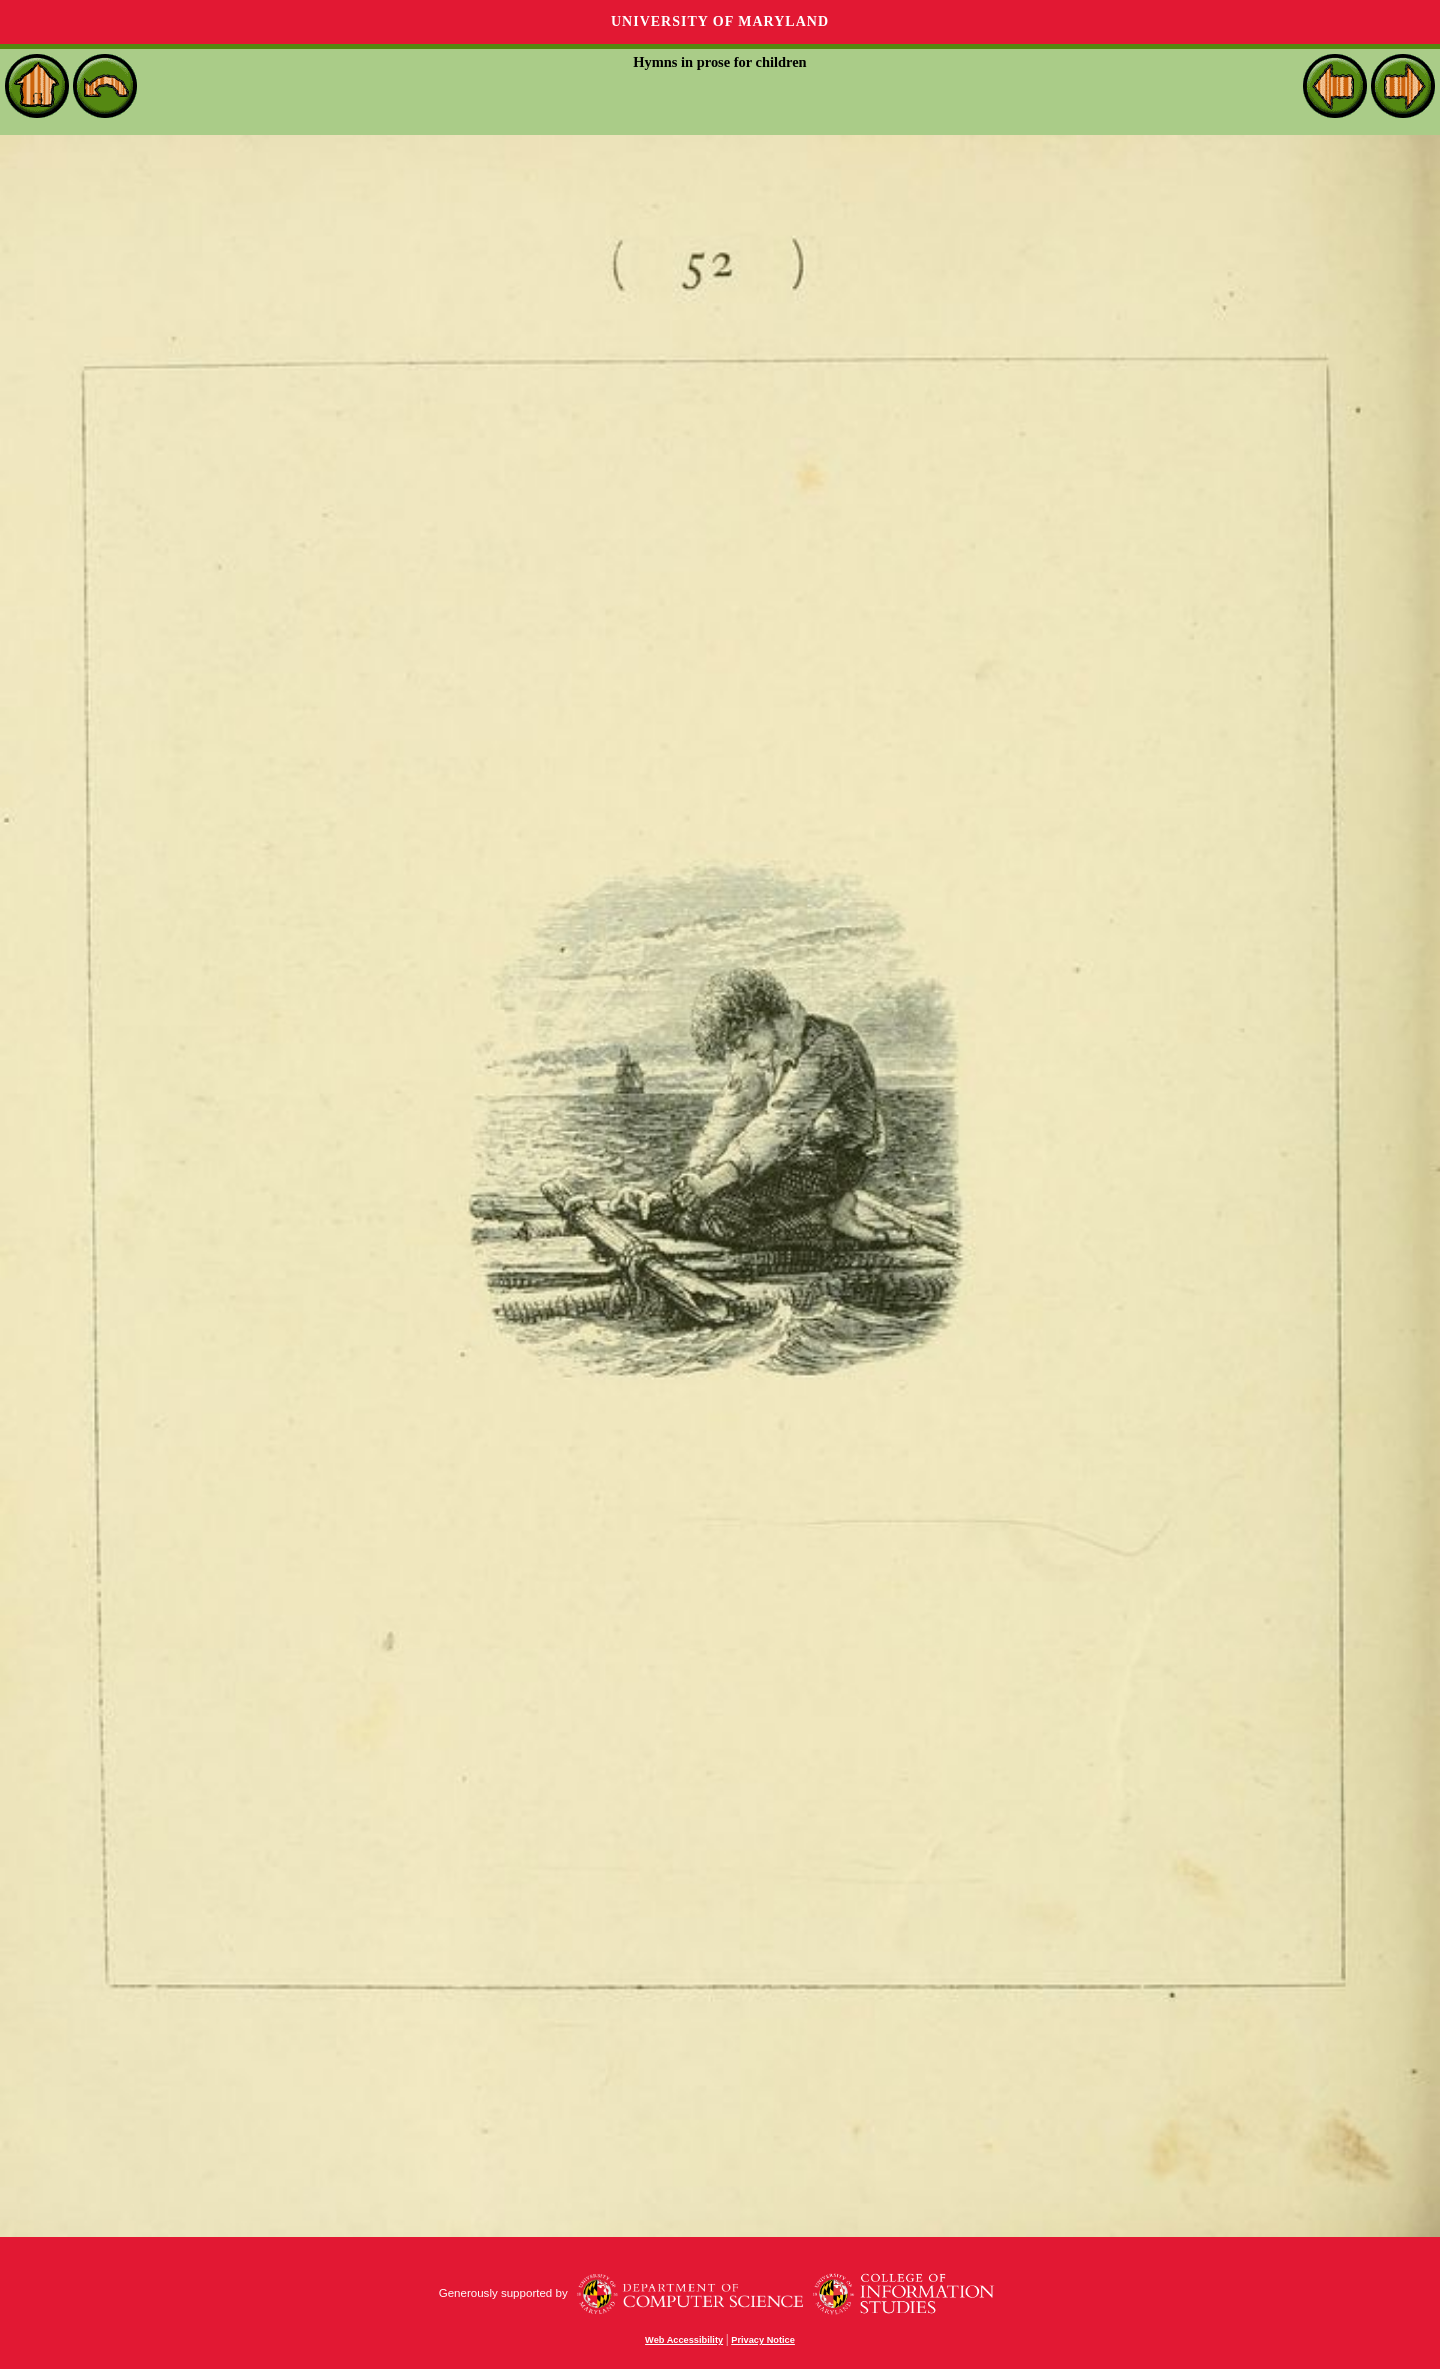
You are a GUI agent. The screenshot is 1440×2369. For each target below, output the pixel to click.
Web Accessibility (684, 2340)
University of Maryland (720, 21)
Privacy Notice (763, 2340)
